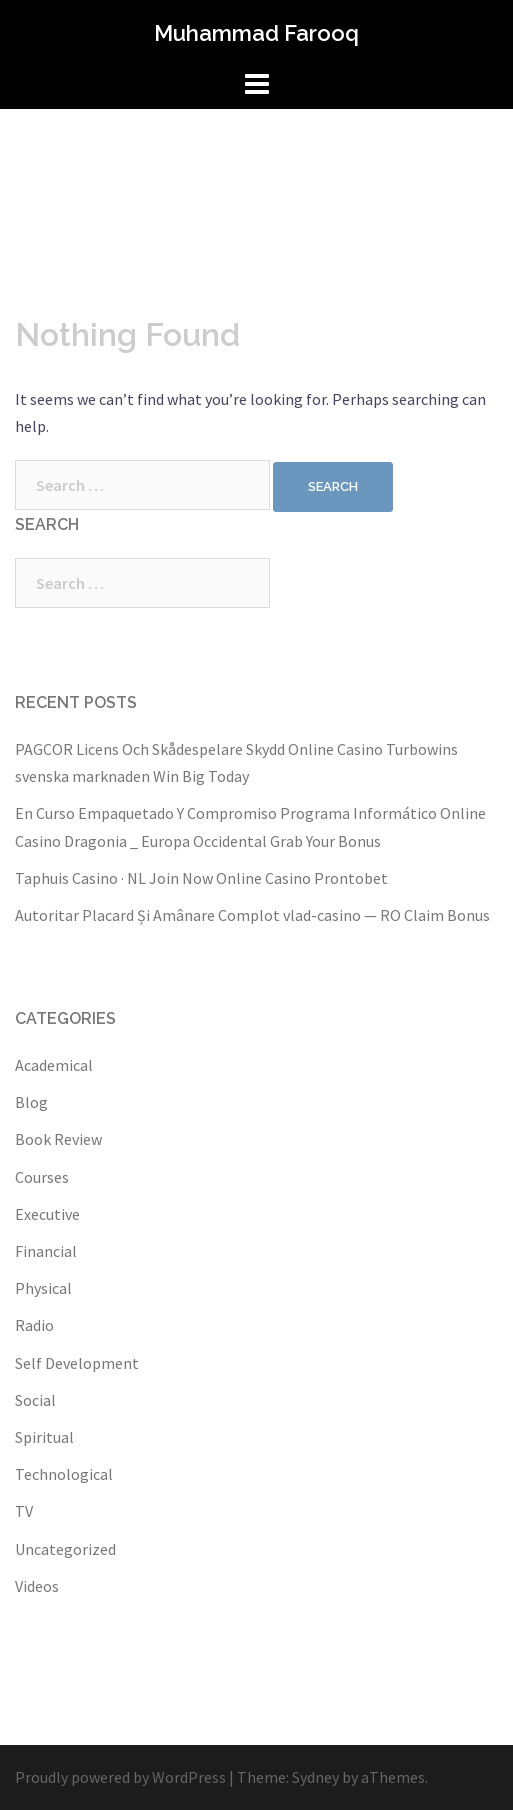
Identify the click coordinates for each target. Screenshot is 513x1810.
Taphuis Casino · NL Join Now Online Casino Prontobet (201, 878)
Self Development (77, 1363)
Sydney (315, 1777)
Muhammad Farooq (256, 33)
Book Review (58, 1139)
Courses (42, 1177)
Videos (37, 1586)
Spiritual (44, 1437)
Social (35, 1400)
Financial (46, 1251)
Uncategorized (65, 1549)
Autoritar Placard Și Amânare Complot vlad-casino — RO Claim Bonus (252, 915)
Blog (31, 1102)
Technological (64, 1474)
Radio (34, 1325)
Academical (54, 1065)
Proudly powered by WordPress (120, 1777)
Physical (43, 1288)
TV (24, 1511)
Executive (47, 1214)
